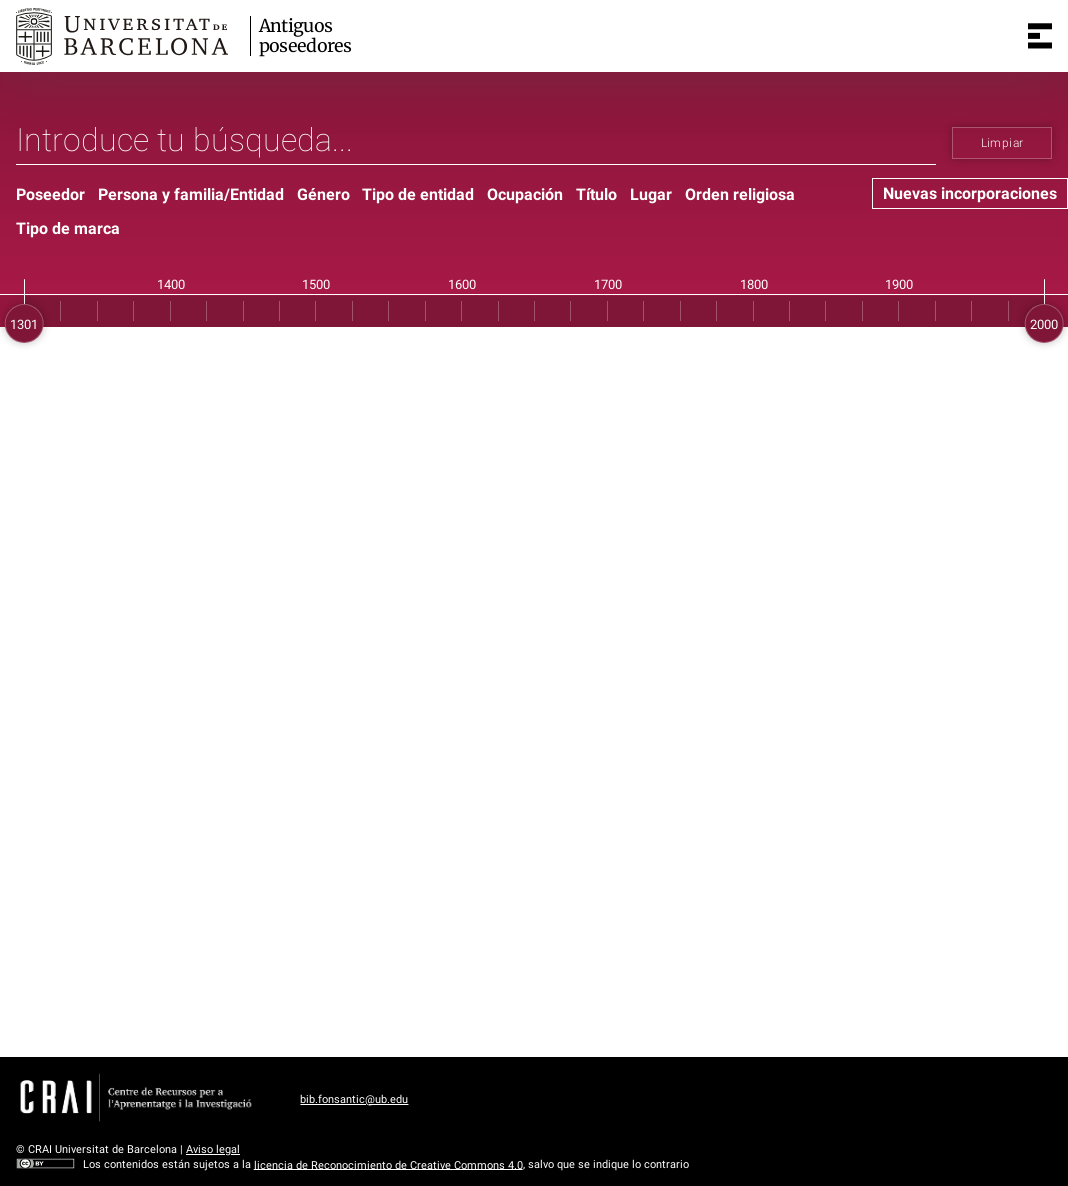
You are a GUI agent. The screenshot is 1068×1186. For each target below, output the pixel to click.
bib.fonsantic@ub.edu (354, 1099)
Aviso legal (213, 1149)
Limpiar (1002, 143)
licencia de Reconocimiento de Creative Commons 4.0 (388, 1164)
